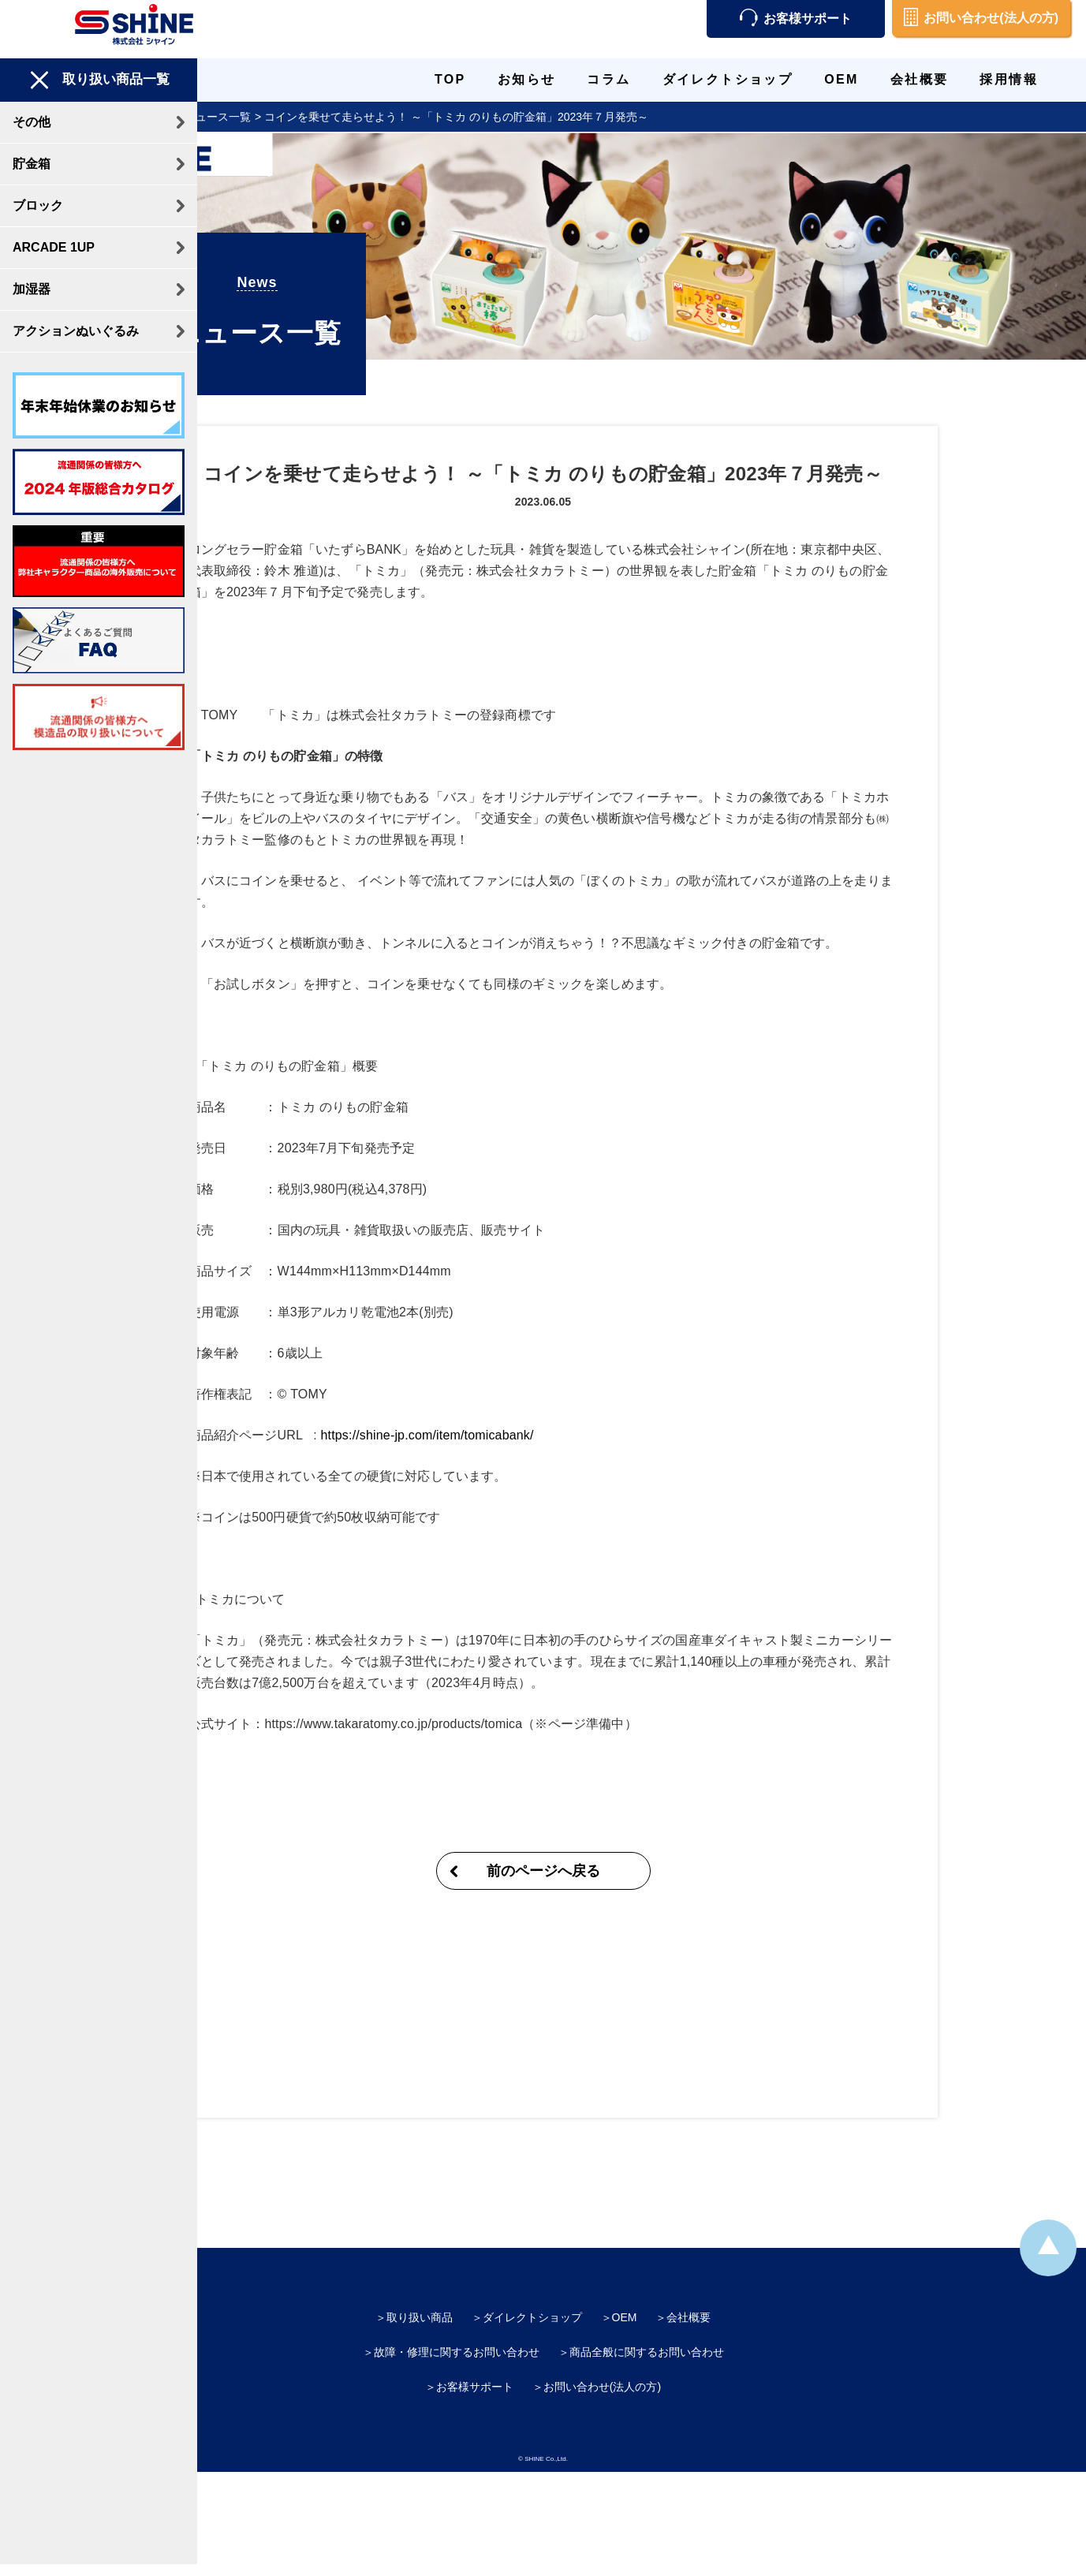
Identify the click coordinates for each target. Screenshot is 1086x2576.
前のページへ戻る (642, 1830)
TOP (450, 79)
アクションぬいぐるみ (76, 331)
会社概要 (919, 79)
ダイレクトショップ (727, 79)
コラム (608, 79)
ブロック (38, 205)
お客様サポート (796, 19)
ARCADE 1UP (54, 247)
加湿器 (31, 289)
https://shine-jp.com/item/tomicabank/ (526, 1394)
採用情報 (1009, 79)
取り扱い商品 (419, 2276)
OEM (841, 79)
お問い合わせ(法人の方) (981, 18)
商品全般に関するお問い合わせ (646, 2311)
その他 (31, 122)
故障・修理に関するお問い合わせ (456, 2311)
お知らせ (527, 79)
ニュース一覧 (316, 116)
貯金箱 (31, 163)
